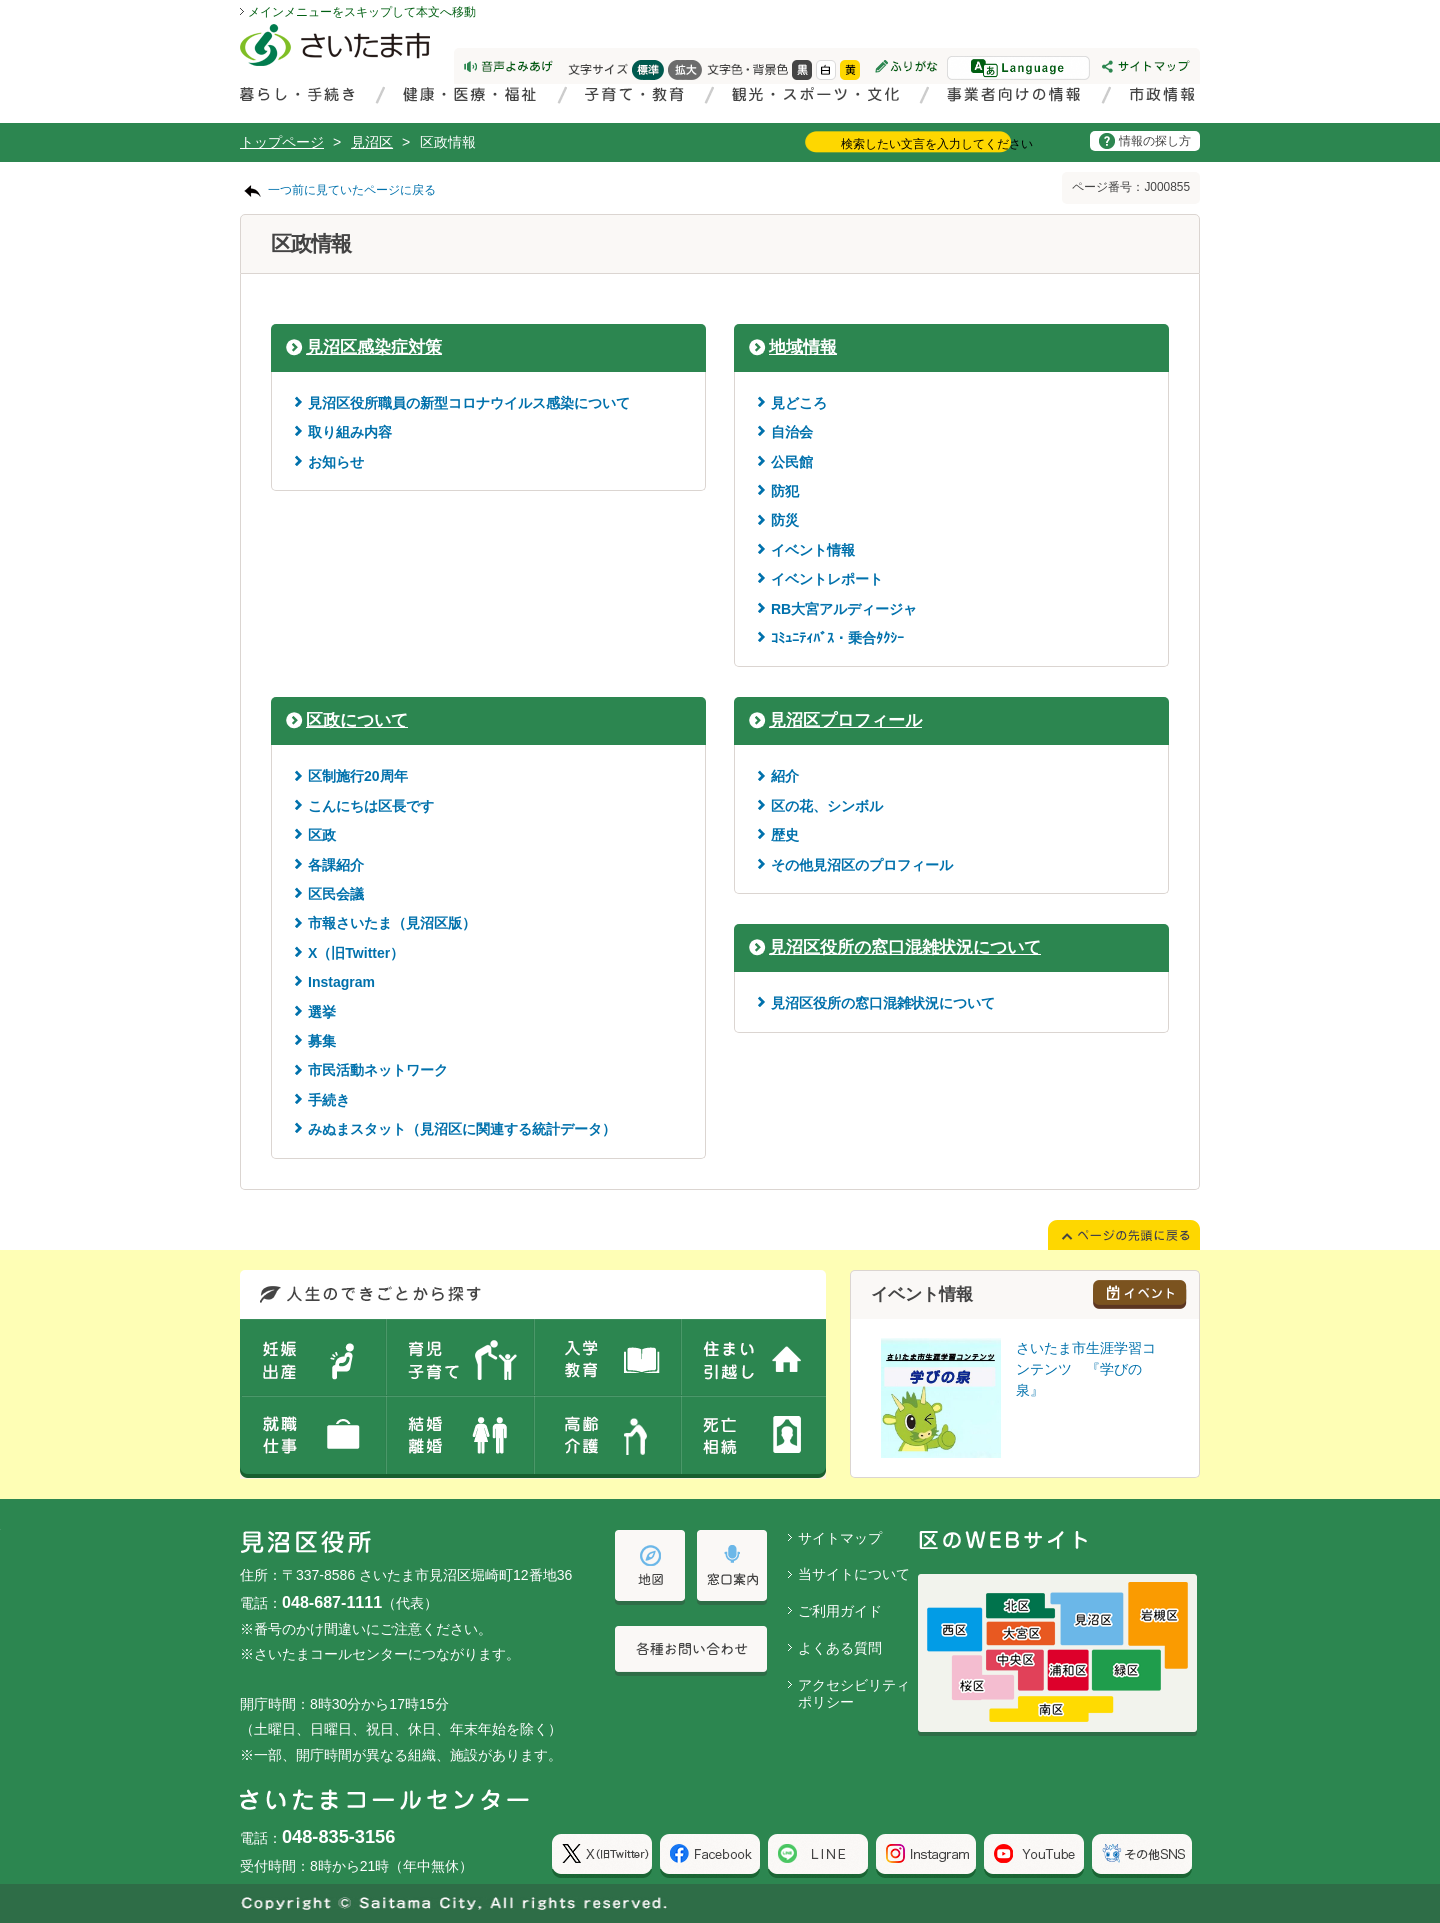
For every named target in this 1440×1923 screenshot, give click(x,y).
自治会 (792, 432)
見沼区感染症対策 (374, 347)
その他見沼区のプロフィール (862, 865)
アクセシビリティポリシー (854, 1693)
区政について (357, 720)
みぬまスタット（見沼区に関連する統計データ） (462, 1129)
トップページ (282, 142)
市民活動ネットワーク (378, 1070)
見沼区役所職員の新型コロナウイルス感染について (469, 403)
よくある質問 (840, 1648)
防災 (785, 520)
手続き (329, 1100)
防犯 (785, 491)
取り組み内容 (350, 432)
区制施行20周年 (358, 776)
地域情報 (803, 347)
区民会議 (336, 894)
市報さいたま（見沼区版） (392, 923)
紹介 (785, 776)
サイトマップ (840, 1538)
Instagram (341, 982)
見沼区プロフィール (845, 720)
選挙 (322, 1012)
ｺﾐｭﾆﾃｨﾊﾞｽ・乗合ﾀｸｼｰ (837, 638)
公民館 (792, 462)
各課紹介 (336, 865)
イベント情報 (813, 550)
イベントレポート (827, 579)
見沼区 (372, 142)
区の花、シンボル (827, 806)
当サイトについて (854, 1574)
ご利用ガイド (840, 1611)
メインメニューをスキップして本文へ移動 (362, 12)
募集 (322, 1041)
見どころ (799, 403)
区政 (322, 835)
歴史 (785, 835)
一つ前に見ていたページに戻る (352, 190)
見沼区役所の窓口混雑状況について (905, 947)
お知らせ (336, 462)
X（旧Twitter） (356, 953)
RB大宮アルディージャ (844, 609)
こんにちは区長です (371, 806)
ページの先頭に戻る (0, 0)
